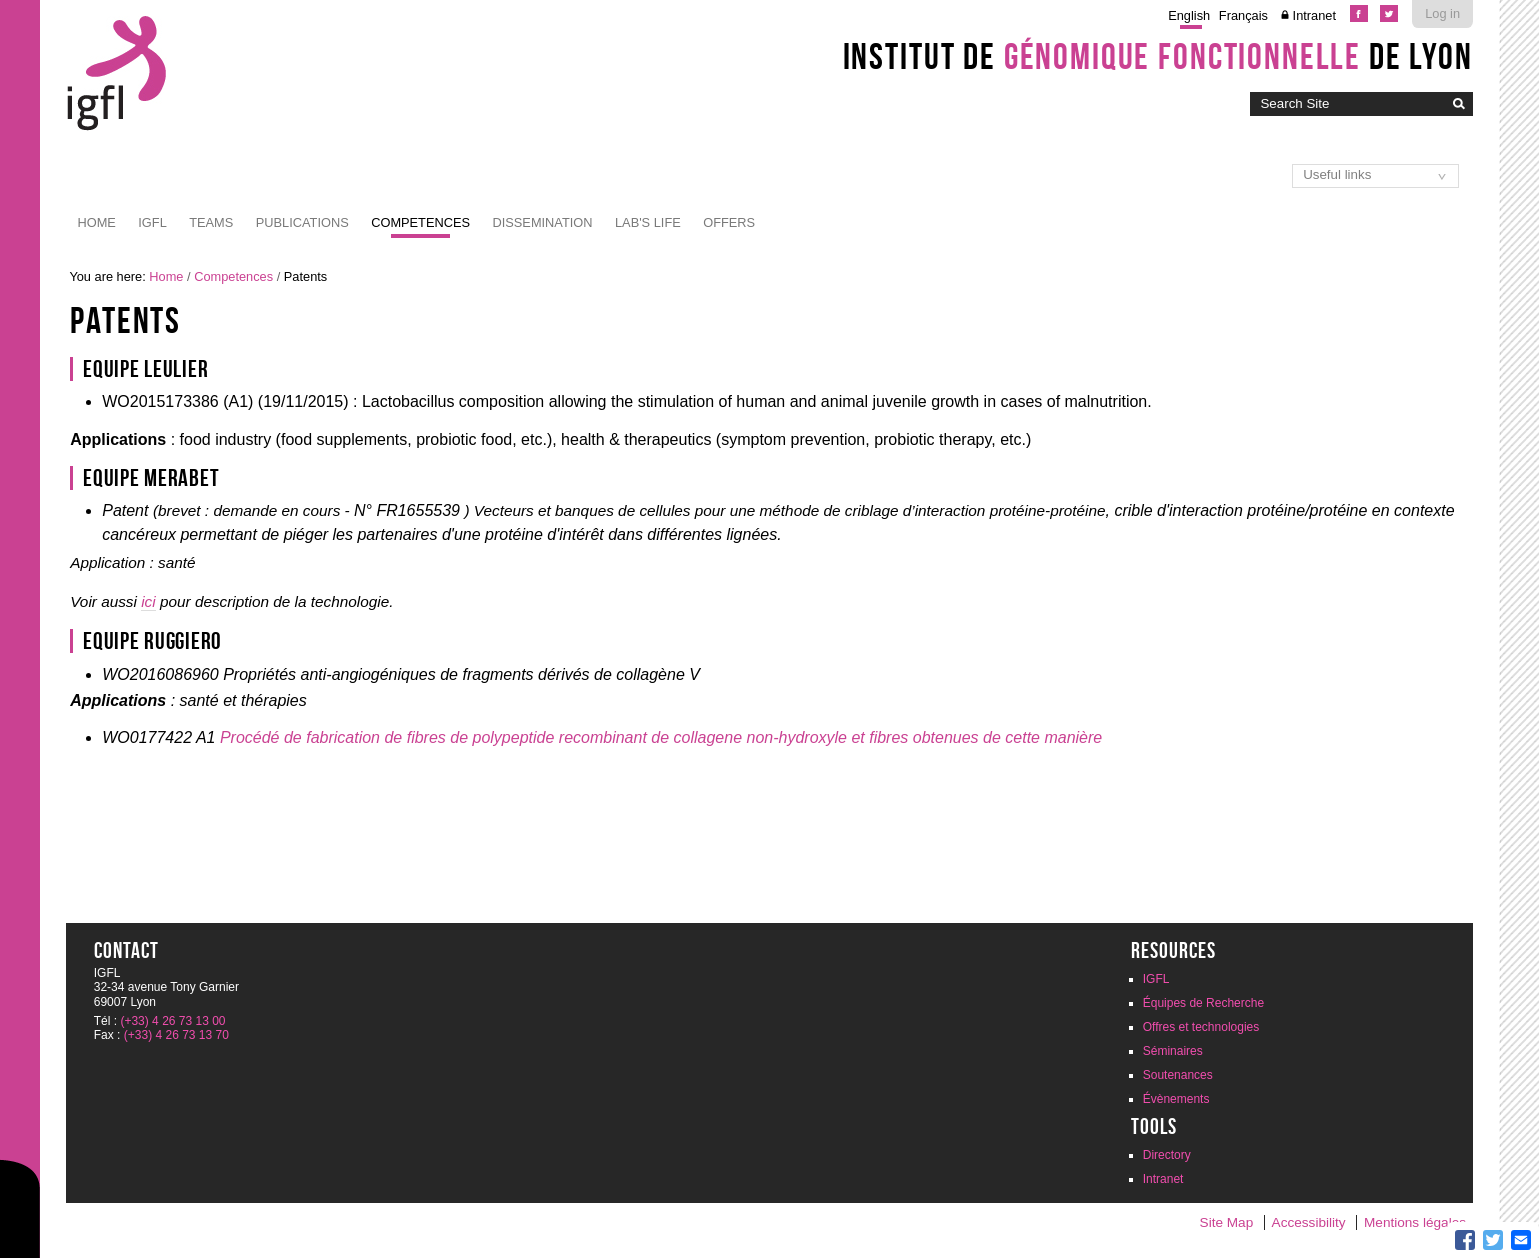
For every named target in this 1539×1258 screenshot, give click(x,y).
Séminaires (1173, 1051)
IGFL (152, 222)
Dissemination (543, 222)
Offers (729, 222)
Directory (1167, 1155)
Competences (420, 222)
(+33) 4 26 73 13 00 (172, 1021)
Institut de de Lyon (1158, 56)
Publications (302, 222)
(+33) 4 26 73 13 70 (176, 1035)
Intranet (1314, 15)
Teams (211, 222)
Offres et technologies (1201, 1027)
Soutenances (1178, 1075)
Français (1243, 15)
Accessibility (1309, 1222)
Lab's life (648, 222)
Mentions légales (1415, 1222)
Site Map (1227, 1222)
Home (96, 222)
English (1189, 15)
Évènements (1176, 1099)
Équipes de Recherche (1203, 1003)
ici (148, 601)
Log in (1442, 13)
